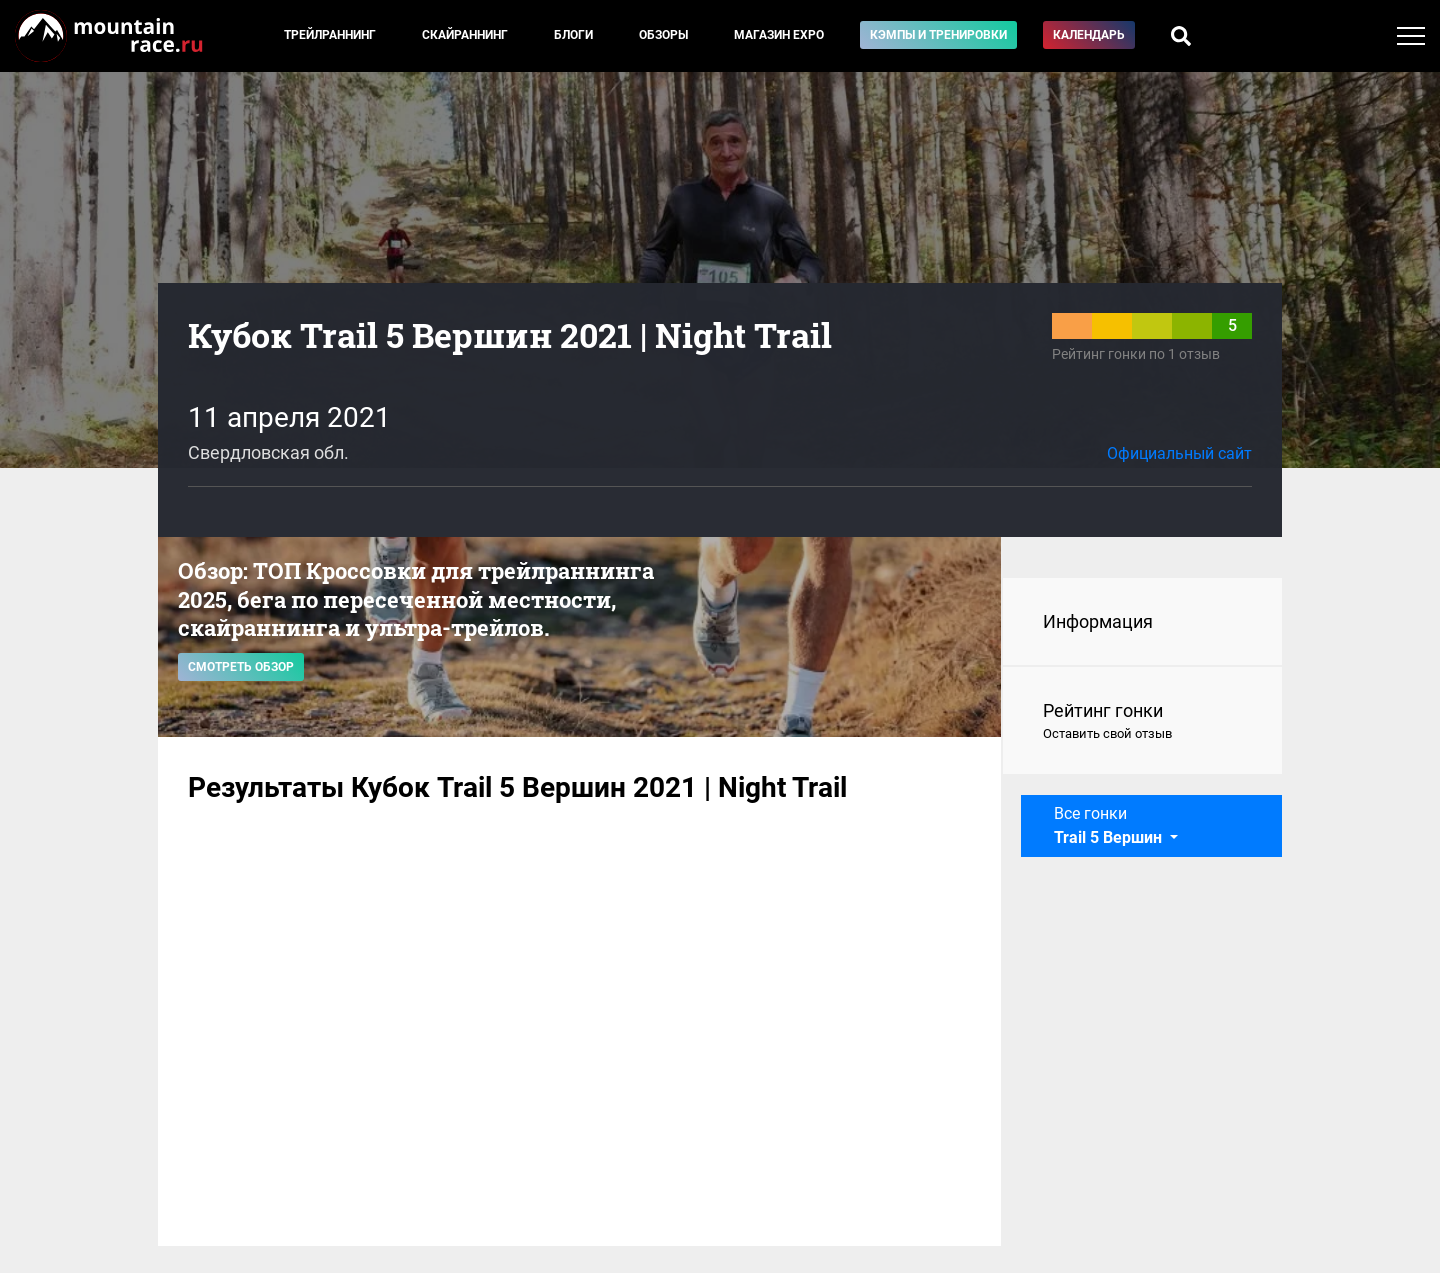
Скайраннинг (465, 35)
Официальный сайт (1179, 453)
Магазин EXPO (779, 35)
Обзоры (663, 35)
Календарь (1089, 35)
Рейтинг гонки (1142, 722)
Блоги (573, 35)
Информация (1098, 621)
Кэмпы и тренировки (938, 35)
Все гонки (1110, 825)
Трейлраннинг (330, 35)
